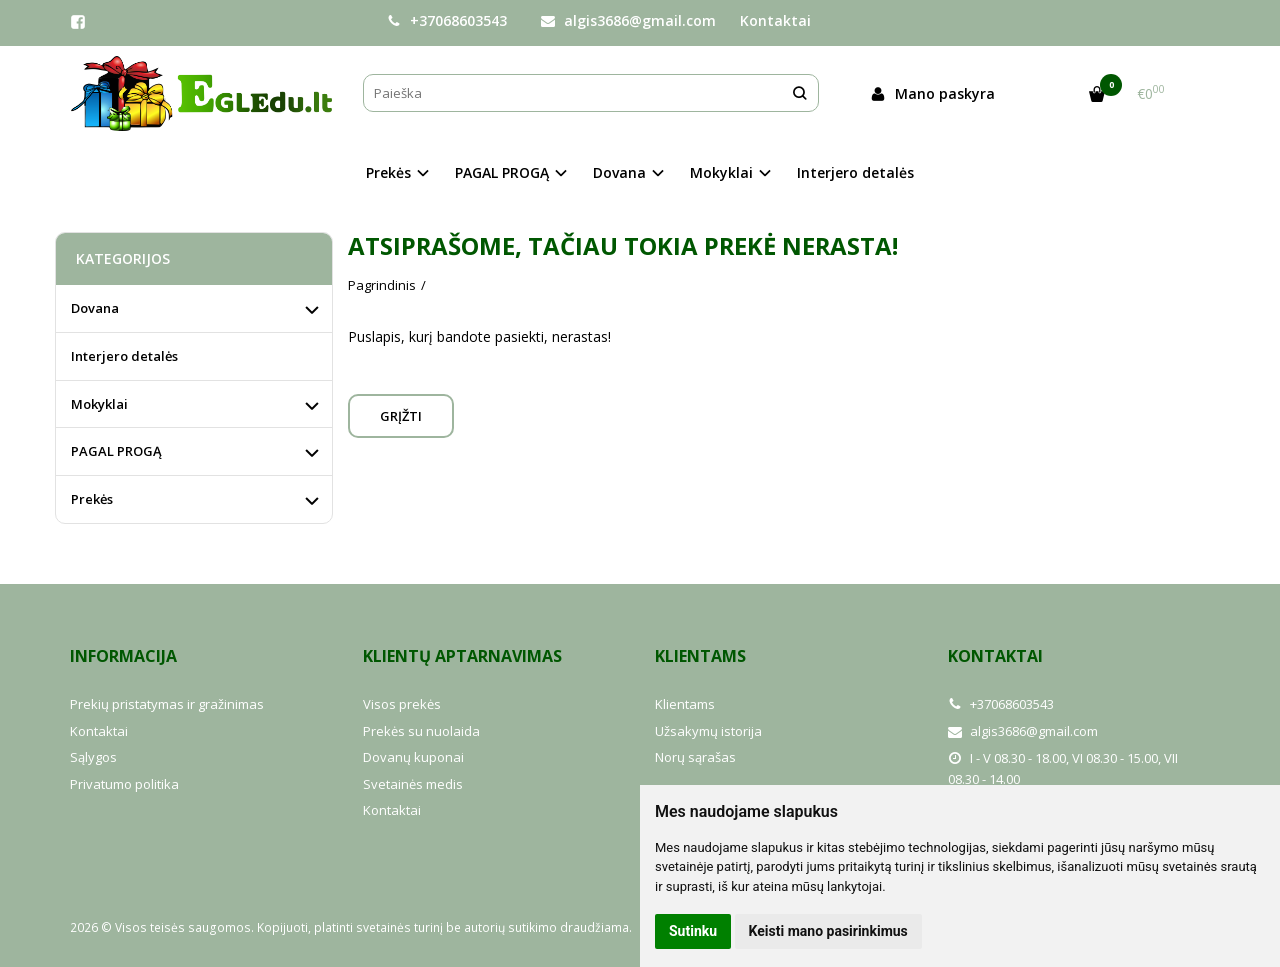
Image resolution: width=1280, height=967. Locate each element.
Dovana (95, 308)
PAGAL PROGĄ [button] (502, 172)
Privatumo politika (124, 784)
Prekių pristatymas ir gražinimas (167, 704)
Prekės (92, 499)
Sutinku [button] (693, 931)
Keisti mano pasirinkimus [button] (828, 931)
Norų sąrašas (695, 757)
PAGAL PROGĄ (116, 451)
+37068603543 (447, 20)
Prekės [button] (388, 172)
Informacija (123, 656)
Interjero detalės (855, 172)
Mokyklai (99, 404)
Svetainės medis (413, 784)
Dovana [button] (619, 172)
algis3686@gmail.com (628, 20)
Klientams (700, 656)
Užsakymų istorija (708, 731)
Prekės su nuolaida (421, 731)
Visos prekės (402, 704)
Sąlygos (93, 757)
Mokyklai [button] (721, 172)
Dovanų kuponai (413, 757)
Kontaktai (775, 20)
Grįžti (401, 416)
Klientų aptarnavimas (462, 656)
